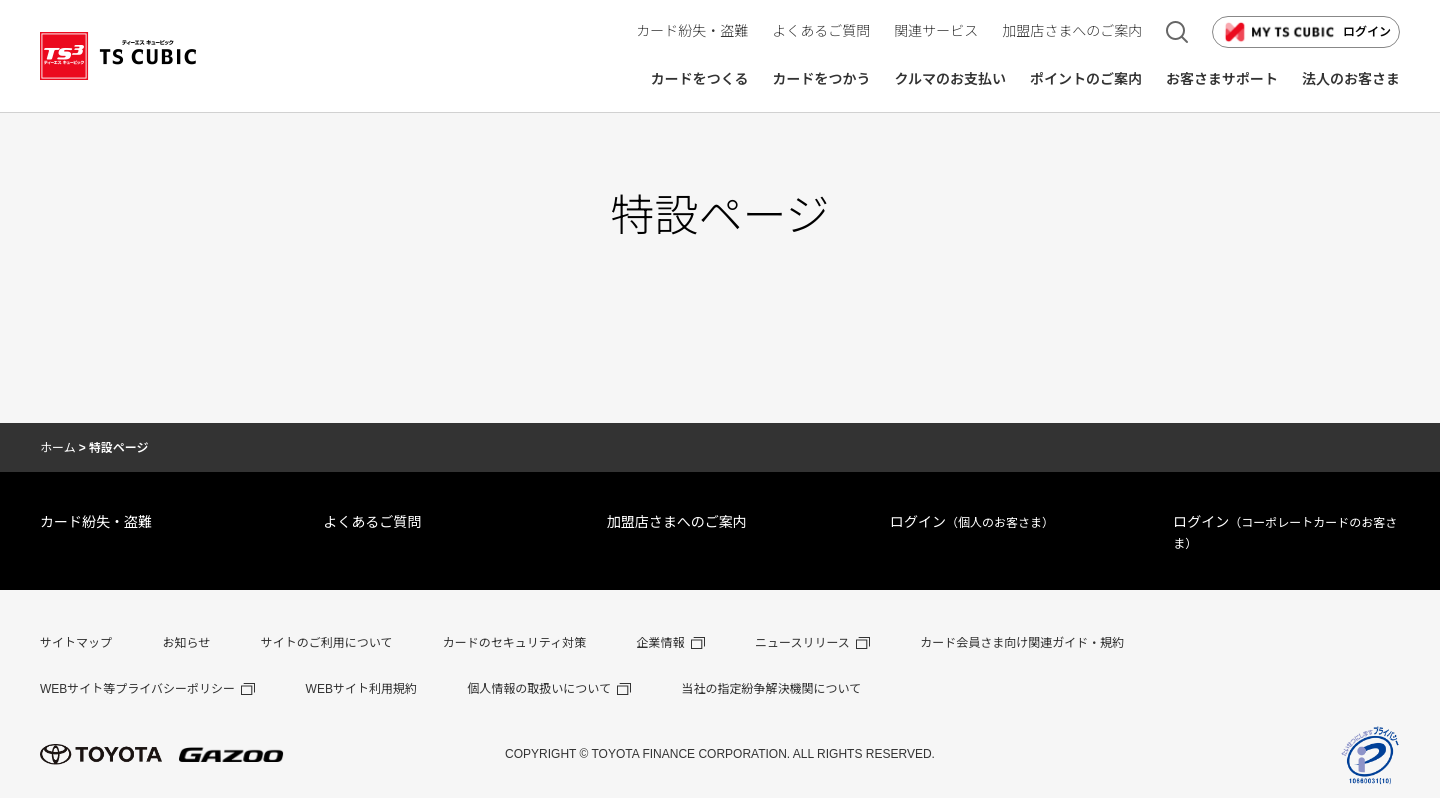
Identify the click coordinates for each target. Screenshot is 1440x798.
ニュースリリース (802, 643)
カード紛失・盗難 (96, 522)
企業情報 (661, 643)
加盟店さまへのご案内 (677, 522)
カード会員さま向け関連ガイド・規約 (1022, 643)
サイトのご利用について (327, 643)
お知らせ (186, 643)
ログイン (1306, 32)
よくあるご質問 (372, 522)
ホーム (58, 448)
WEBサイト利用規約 (361, 689)
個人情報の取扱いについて (539, 689)
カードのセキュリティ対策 (514, 643)
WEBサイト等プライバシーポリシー (137, 689)
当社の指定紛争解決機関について (771, 689)
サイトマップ (76, 643)
